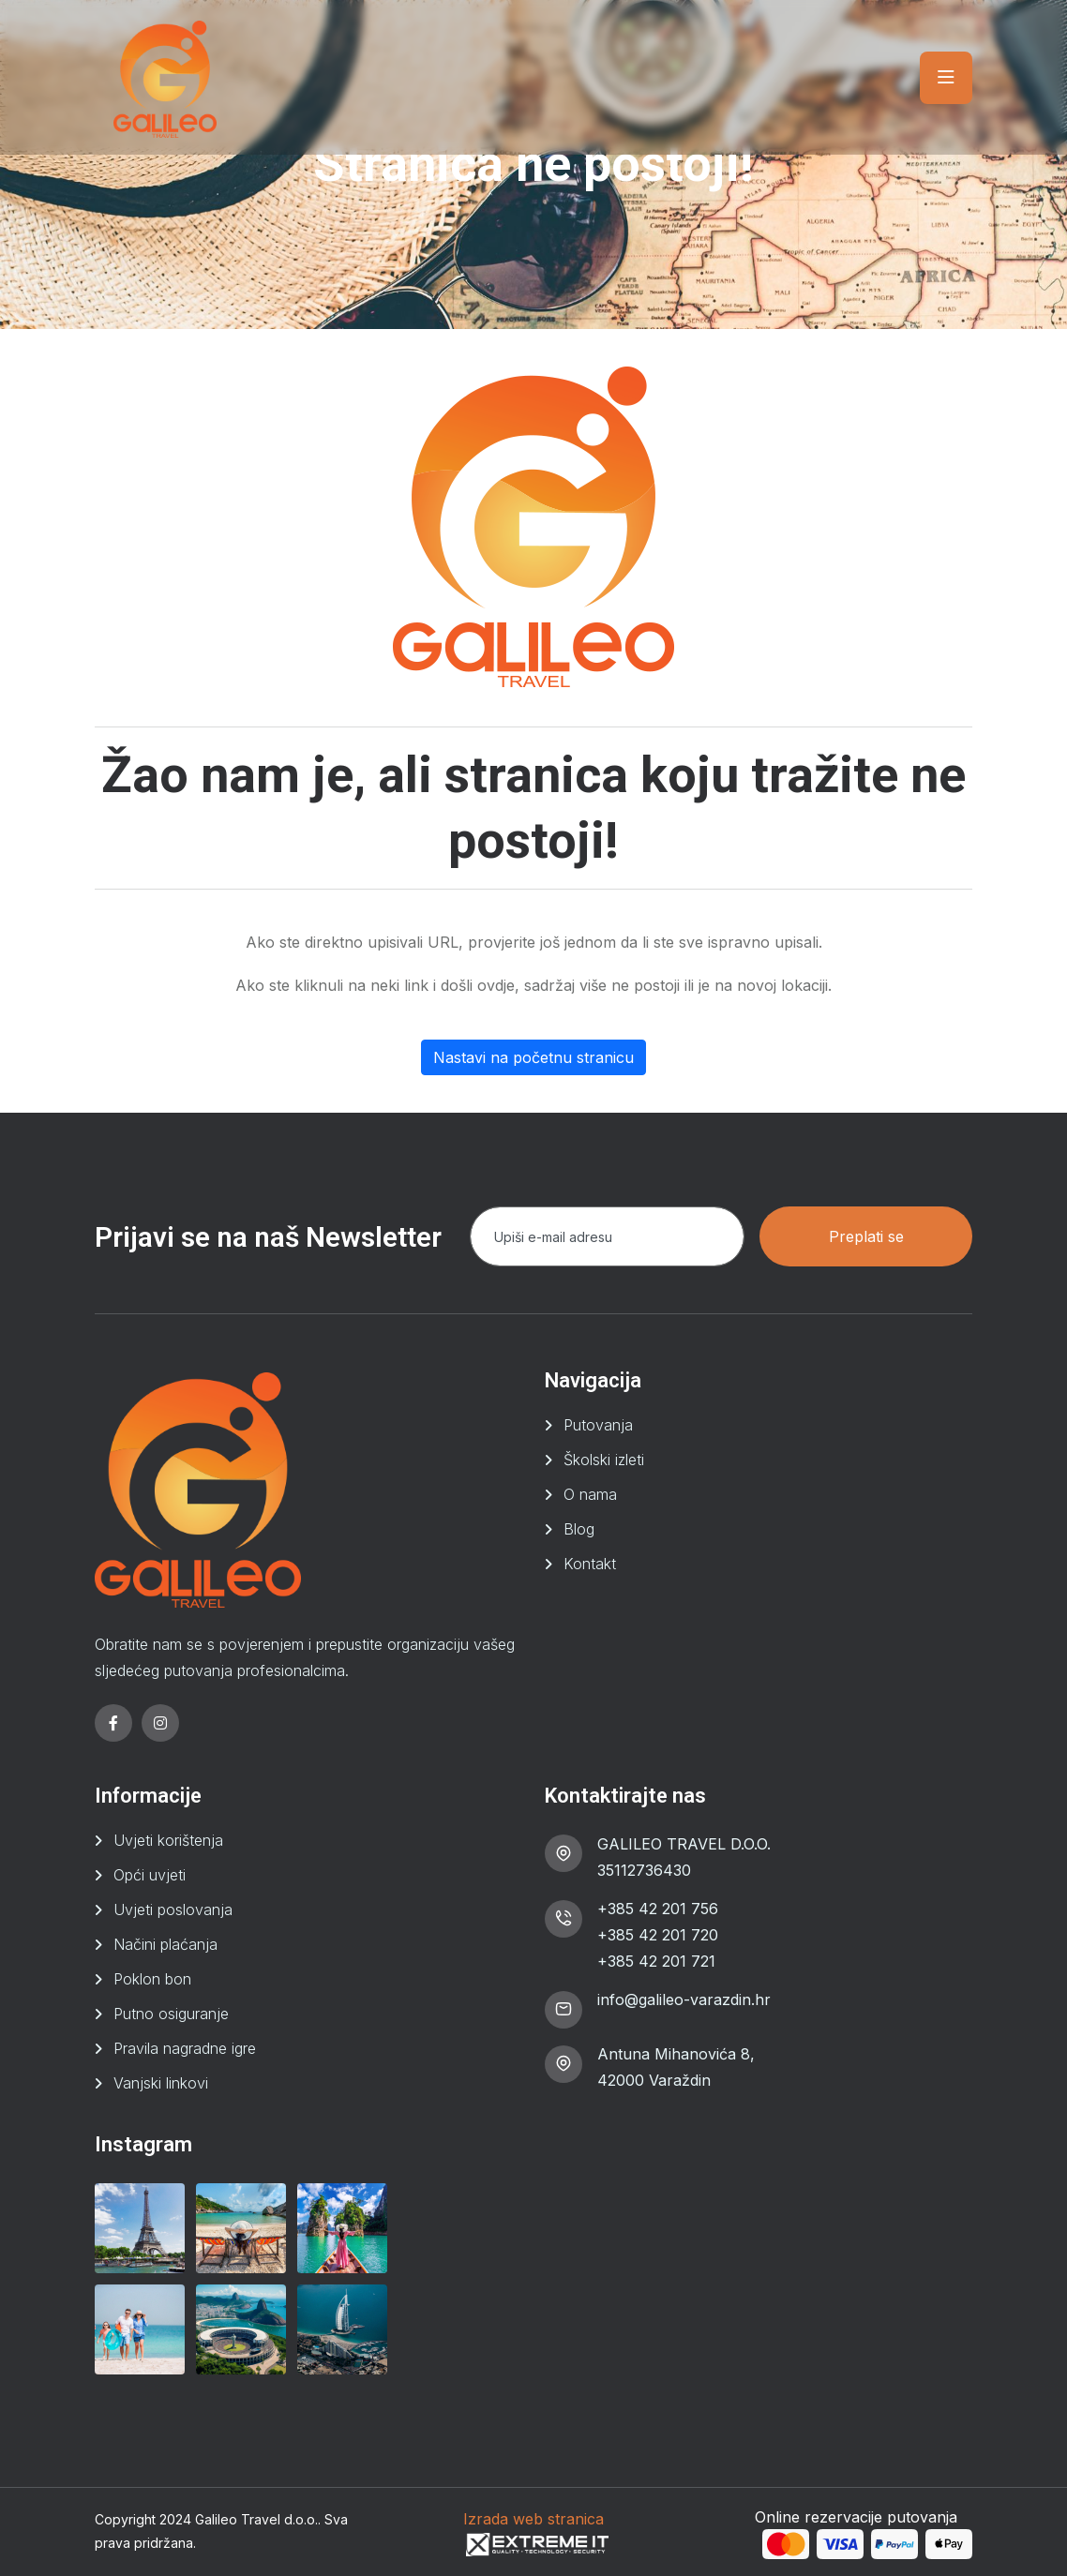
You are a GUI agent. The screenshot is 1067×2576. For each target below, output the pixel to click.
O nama (590, 1494)
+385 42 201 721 (656, 1961)
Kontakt (590, 1563)
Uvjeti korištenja (168, 1840)
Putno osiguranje (171, 2013)
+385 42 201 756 (657, 1908)
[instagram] (160, 1723)
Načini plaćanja (165, 1944)
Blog (579, 1529)
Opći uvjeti (149, 1874)
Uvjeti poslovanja (173, 1909)
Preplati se (866, 1236)
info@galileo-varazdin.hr (684, 1999)
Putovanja (598, 1424)
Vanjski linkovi (160, 2083)
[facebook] (113, 1723)
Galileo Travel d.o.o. (256, 2519)
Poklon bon (152, 1978)
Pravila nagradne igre (184, 2048)
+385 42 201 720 (657, 1934)
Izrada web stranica (533, 2518)
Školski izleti (604, 1459)
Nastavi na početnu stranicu (533, 1057)
